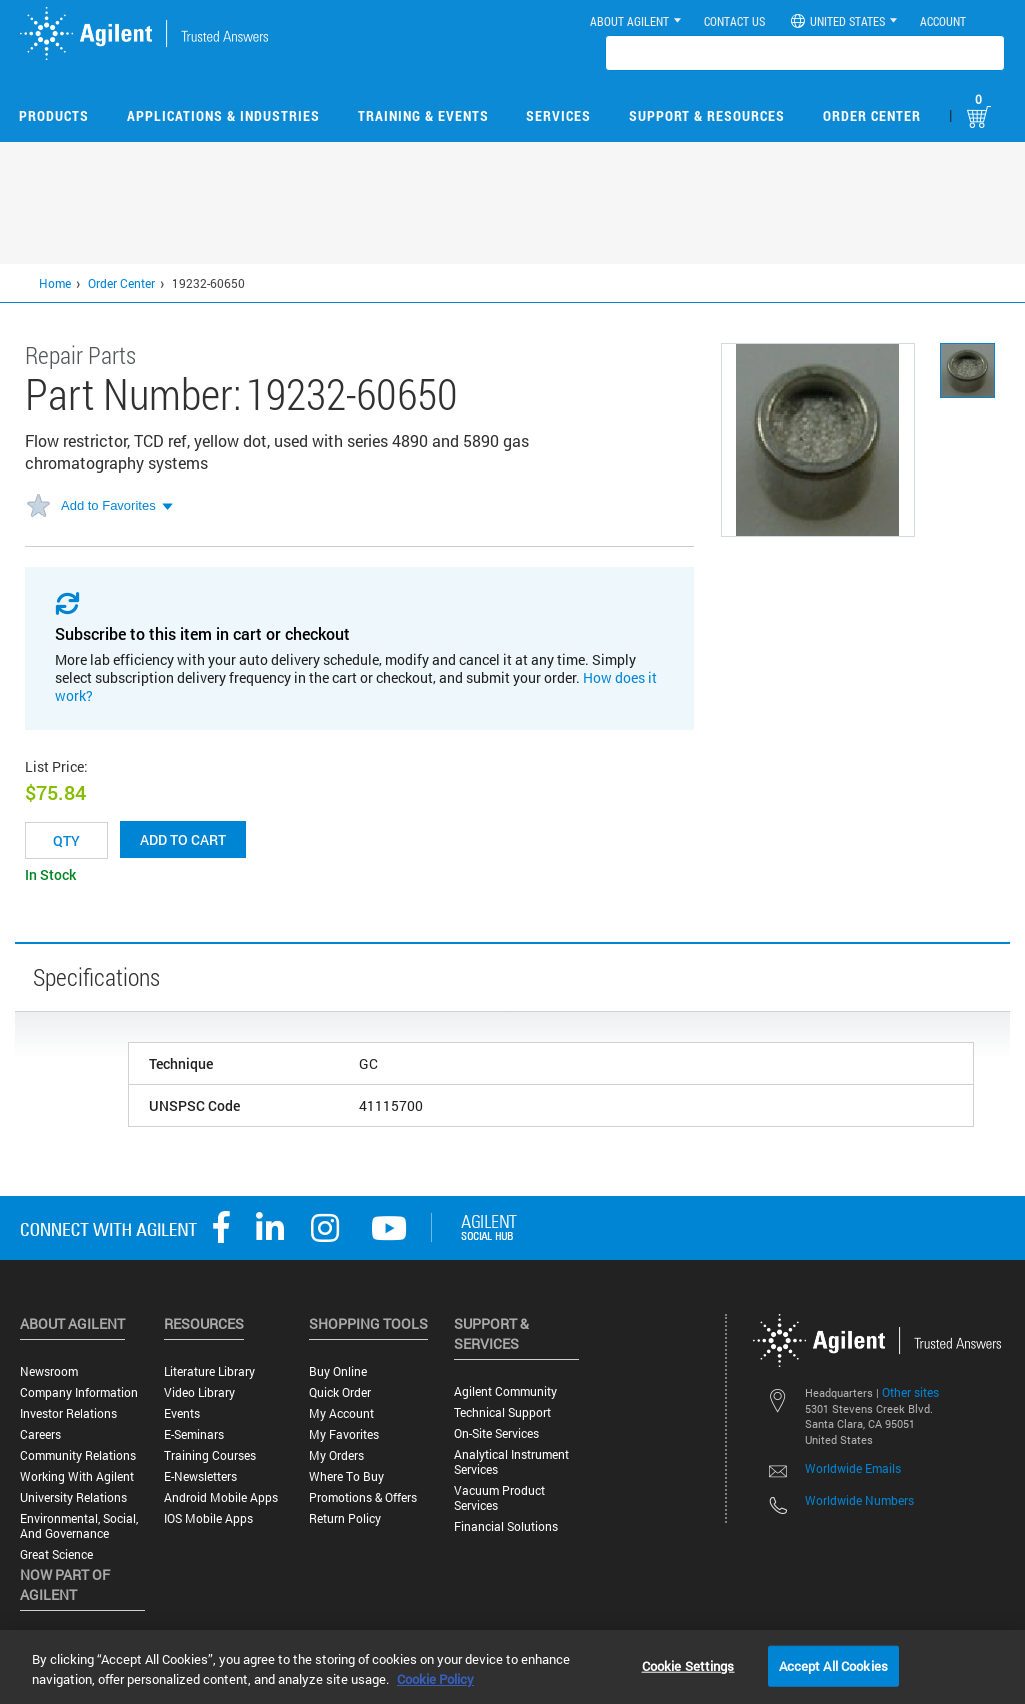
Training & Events (423, 115)
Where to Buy (346, 1476)
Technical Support (502, 1412)
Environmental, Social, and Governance (79, 1526)
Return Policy (345, 1518)
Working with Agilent (77, 1476)
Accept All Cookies (833, 1665)
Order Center (872, 115)
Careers (40, 1434)
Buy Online (338, 1371)
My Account (341, 1413)
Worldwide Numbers (859, 1500)
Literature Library (209, 1371)
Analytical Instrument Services (511, 1462)
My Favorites (344, 1434)
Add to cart (183, 839)
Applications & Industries (223, 115)
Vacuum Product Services (499, 1498)
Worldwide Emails (853, 1468)
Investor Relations (68, 1413)
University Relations (73, 1497)
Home (55, 283)
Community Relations (78, 1455)
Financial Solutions (506, 1526)
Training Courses (210, 1455)
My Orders (336, 1455)
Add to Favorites (108, 505)
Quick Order (340, 1392)
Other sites (910, 1392)
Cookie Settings (688, 1665)
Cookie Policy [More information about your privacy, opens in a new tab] (435, 1679)
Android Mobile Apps (221, 1497)
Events (182, 1413)
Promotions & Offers (363, 1497)
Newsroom (49, 1371)
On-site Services (496, 1433)
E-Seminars (194, 1434)
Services (558, 115)
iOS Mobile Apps (208, 1518)
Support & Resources (707, 115)
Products (54, 115)
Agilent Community (505, 1391)
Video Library (199, 1392)
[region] (512, 1667)
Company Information (79, 1392)
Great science (56, 1554)
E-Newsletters (200, 1476)
